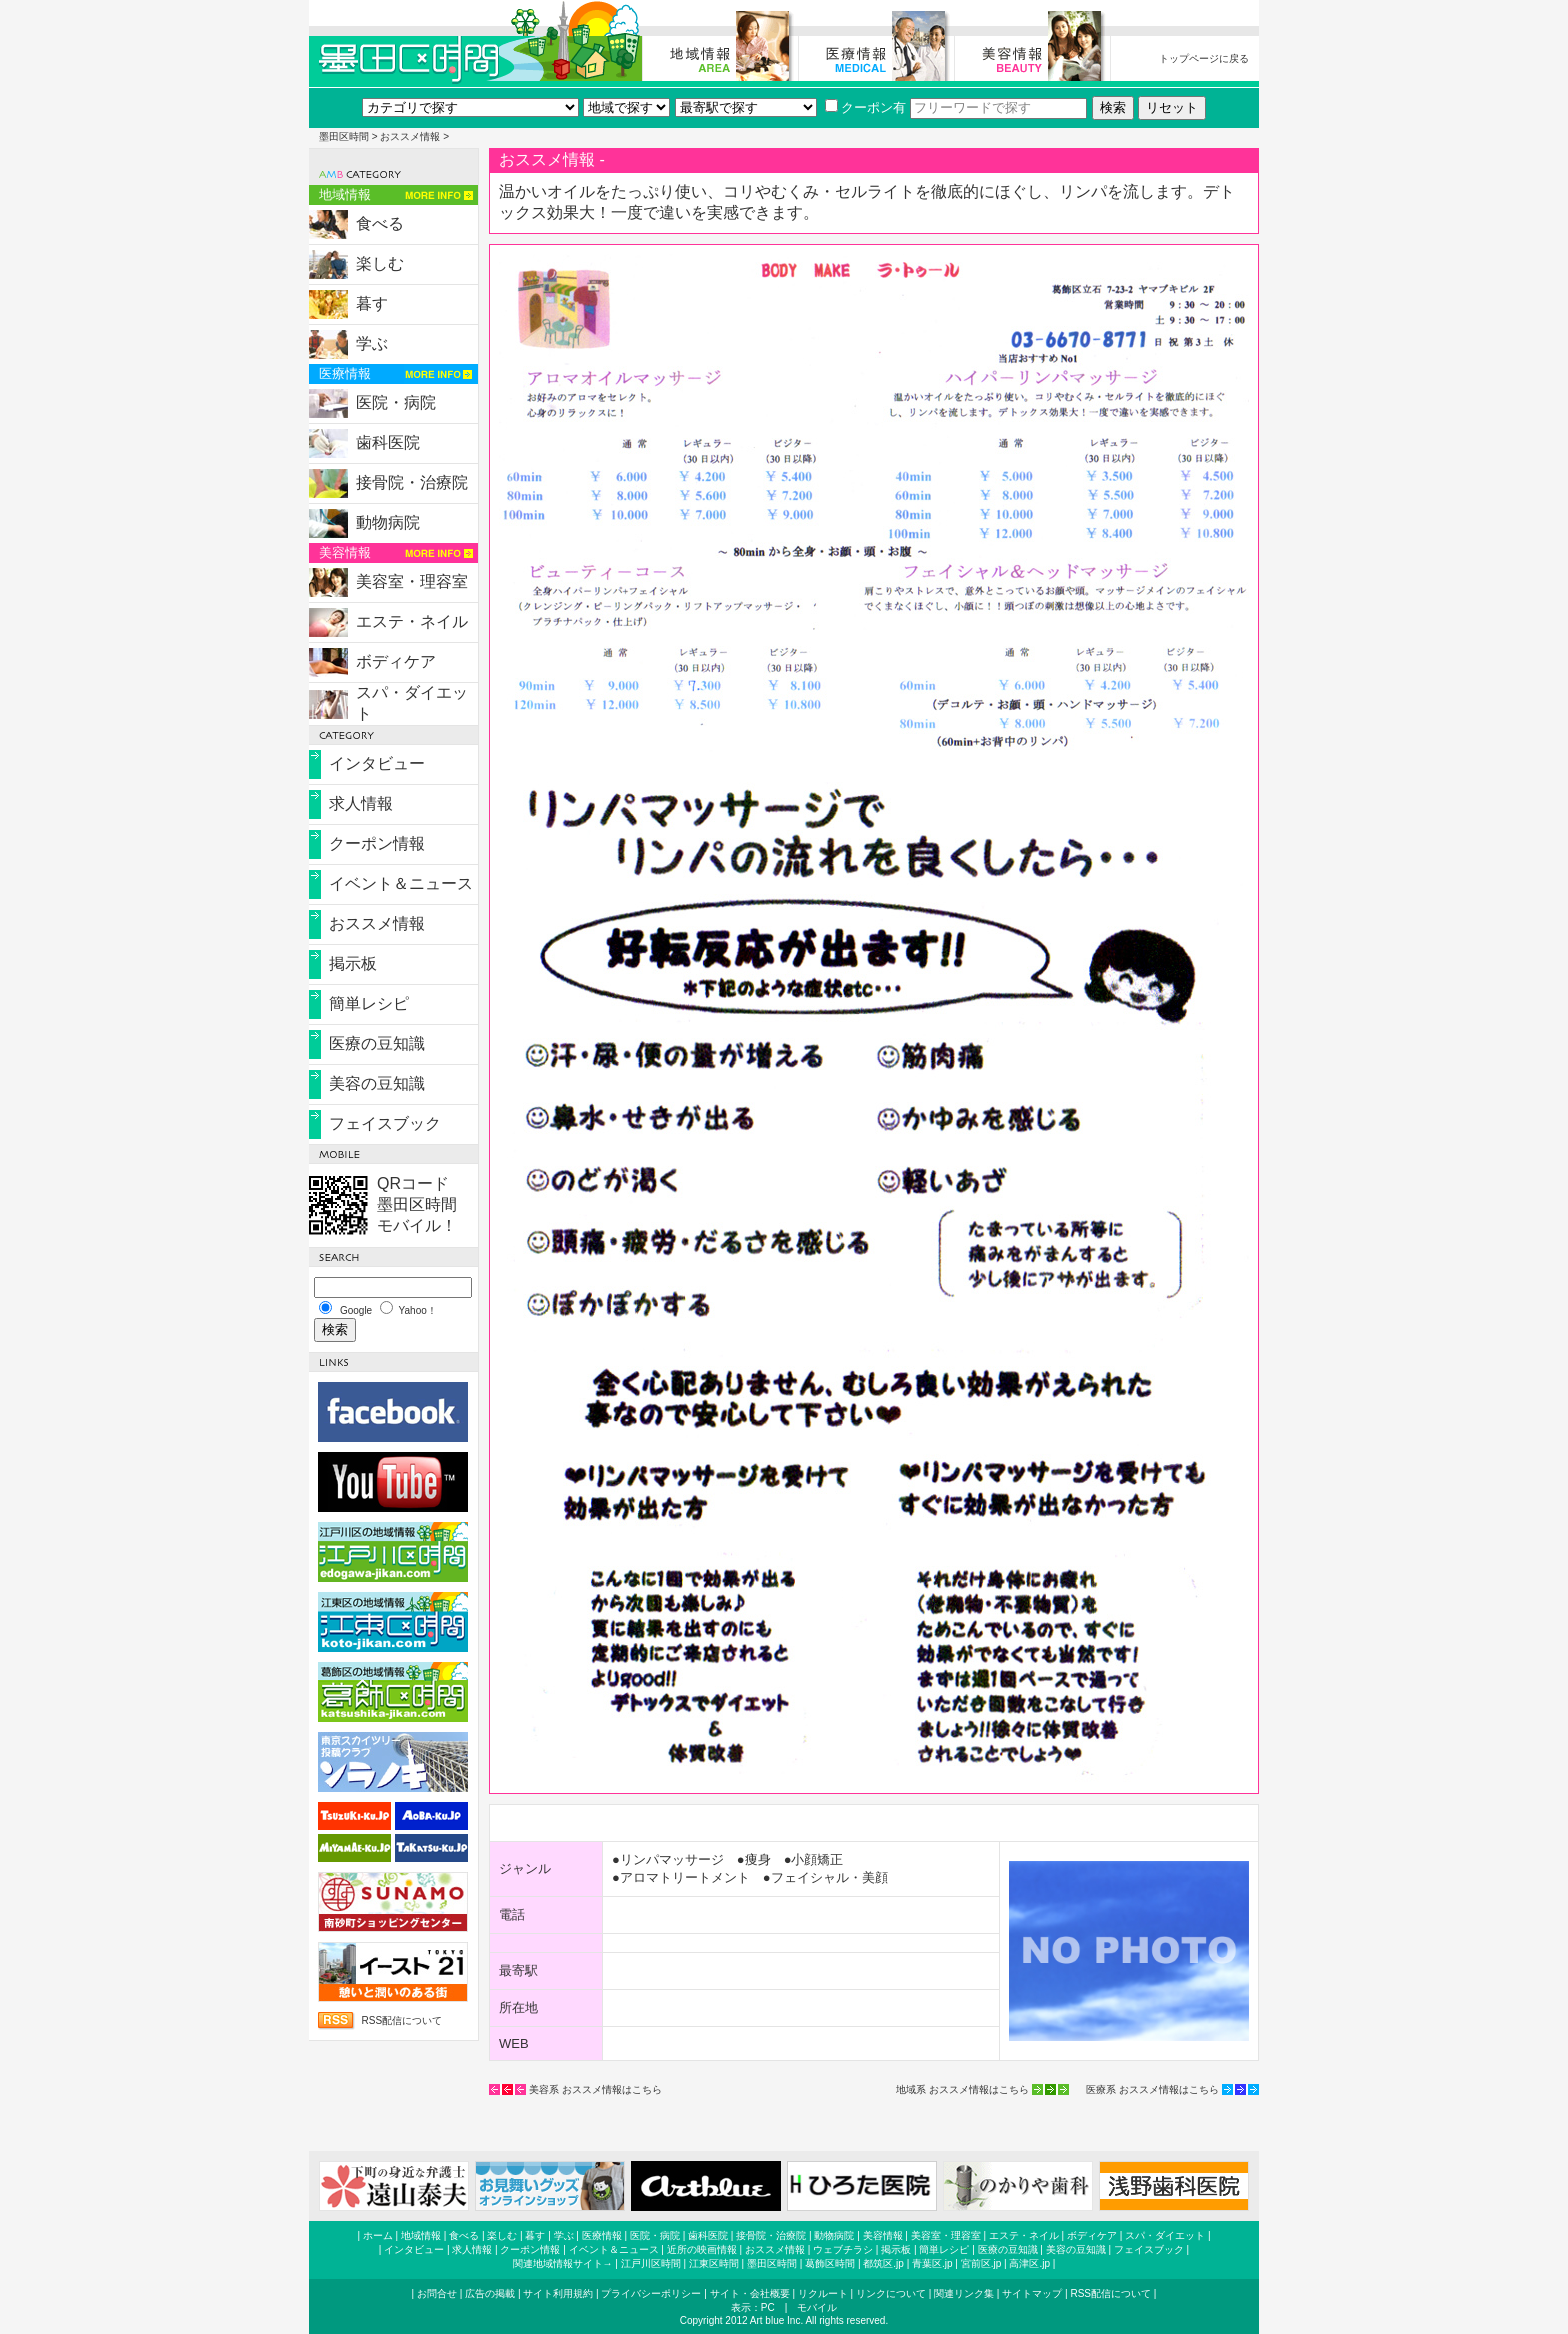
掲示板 (353, 963)
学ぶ (372, 343)
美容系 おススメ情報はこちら (595, 2089)
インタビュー (377, 763)
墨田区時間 (344, 136)
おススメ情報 (410, 136)
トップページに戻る (1204, 58)
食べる (380, 223)
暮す (372, 303)
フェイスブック (385, 1123)
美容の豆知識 (377, 1083)
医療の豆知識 (377, 1043)
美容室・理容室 (412, 581)
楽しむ (380, 263)
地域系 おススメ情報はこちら (962, 2089)
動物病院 (388, 522)
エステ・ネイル (412, 621)
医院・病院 (396, 402)
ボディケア (396, 661)
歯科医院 (388, 442)
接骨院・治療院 (412, 482)
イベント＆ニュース (401, 883)
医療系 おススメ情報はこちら (1152, 2089)
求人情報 (361, 803)
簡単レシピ (369, 1003)
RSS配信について (401, 2020)
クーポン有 (865, 107)
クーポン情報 (377, 843)
